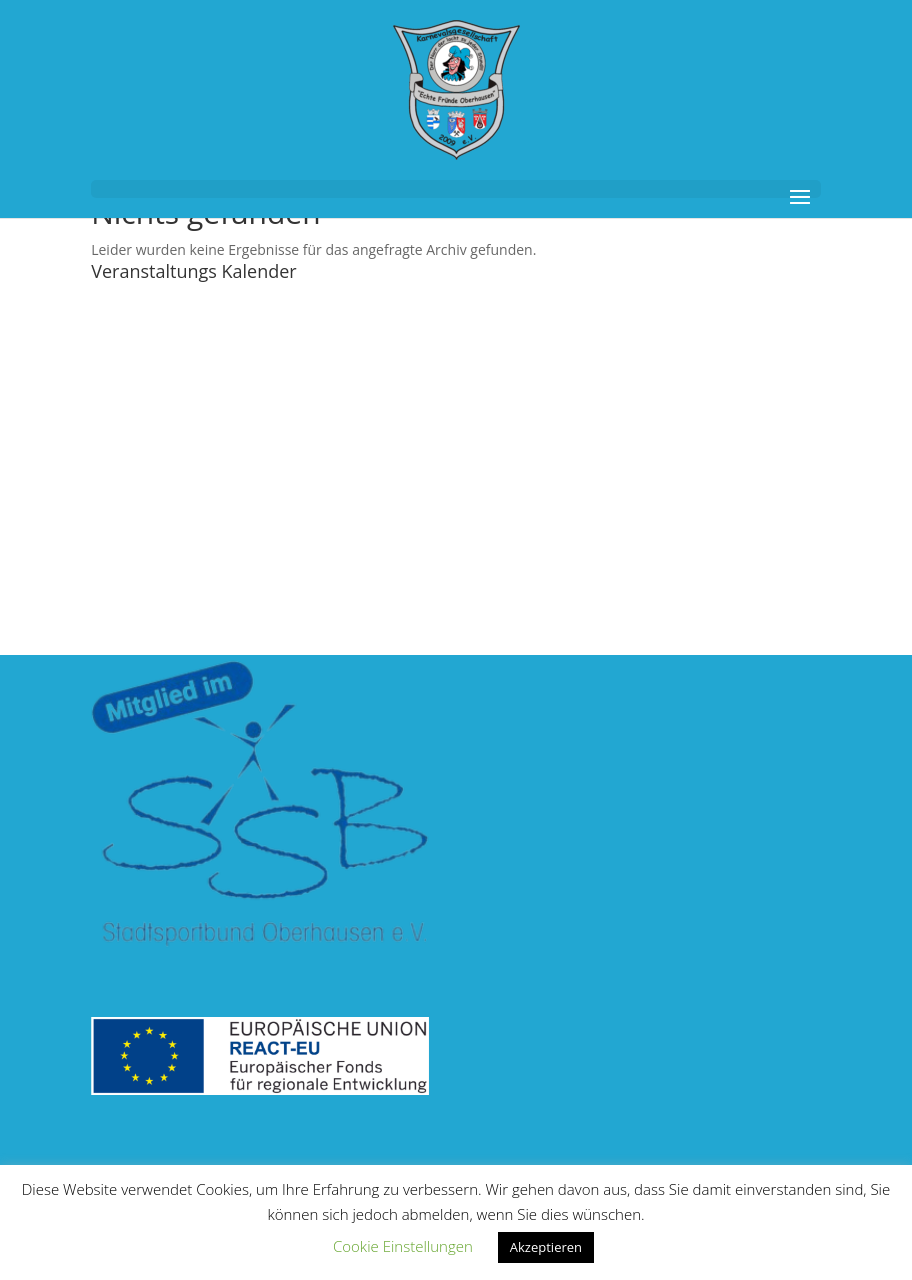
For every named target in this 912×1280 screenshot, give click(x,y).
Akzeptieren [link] (546, 1247)
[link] (456, 88)
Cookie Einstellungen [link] (403, 1246)
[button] (456, 189)
